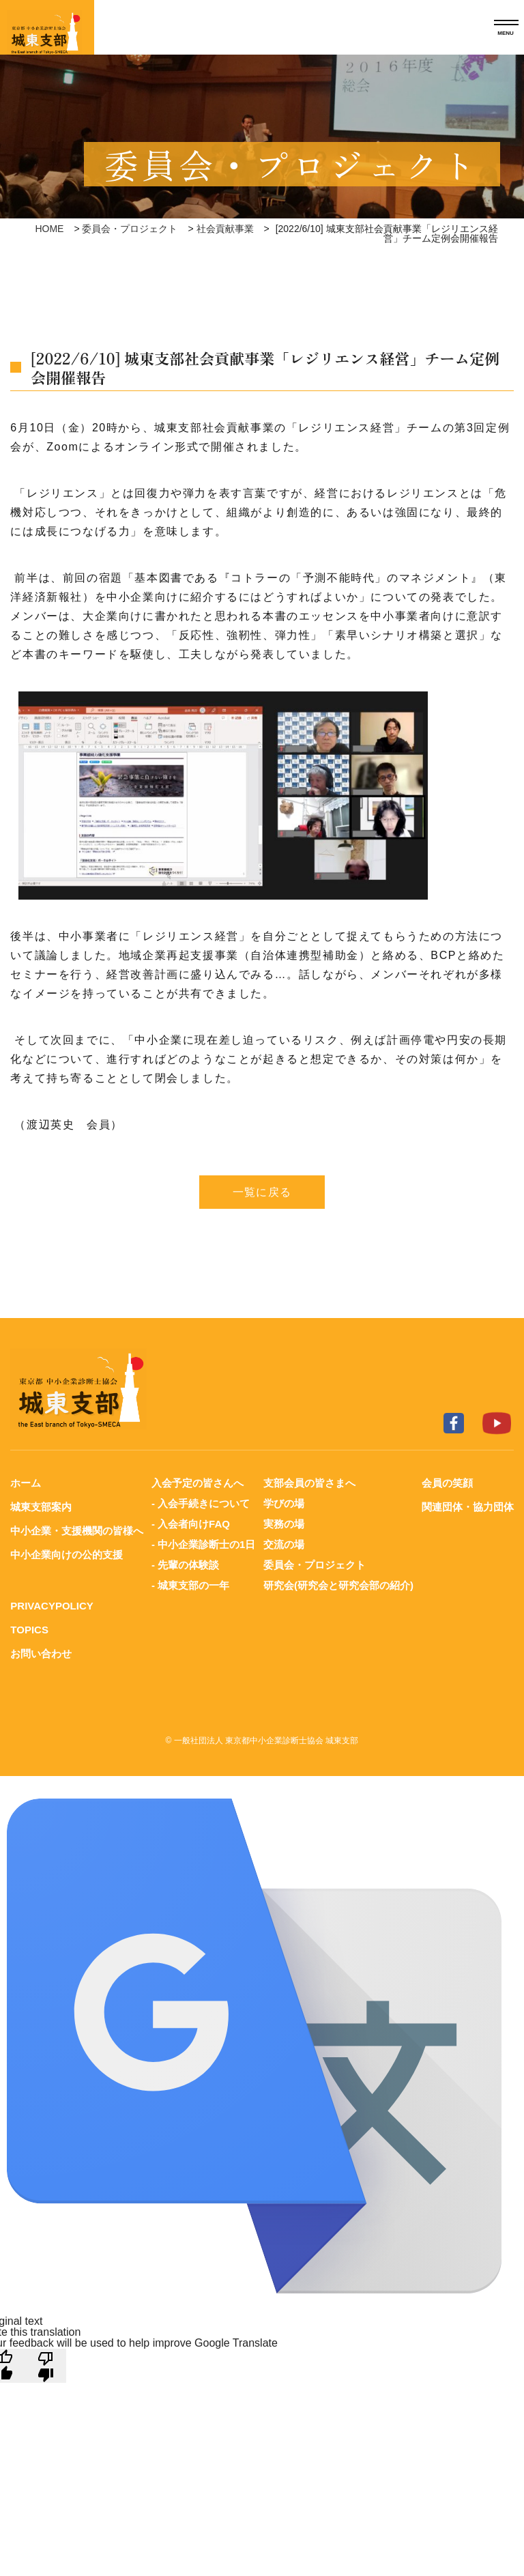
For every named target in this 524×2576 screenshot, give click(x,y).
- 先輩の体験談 (185, 1565)
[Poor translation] (45, 2366)
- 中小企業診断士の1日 (203, 1544)
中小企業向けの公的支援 (66, 1554)
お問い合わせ (41, 1653)
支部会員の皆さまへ (309, 1483)
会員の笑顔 (447, 1483)
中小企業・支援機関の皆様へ (76, 1530)
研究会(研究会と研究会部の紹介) (338, 1585)
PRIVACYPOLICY (51, 1606)
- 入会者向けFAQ (190, 1524)
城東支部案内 (41, 1507)
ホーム (25, 1483)
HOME (49, 228)
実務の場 (283, 1524)
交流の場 (283, 1544)
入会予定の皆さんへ (197, 1483)
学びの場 (283, 1503)
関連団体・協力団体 (468, 1507)
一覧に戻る (262, 1192)
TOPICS (29, 1629)
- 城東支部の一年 (190, 1585)
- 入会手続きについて (200, 1503)
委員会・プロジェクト (129, 228)
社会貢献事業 (225, 228)
